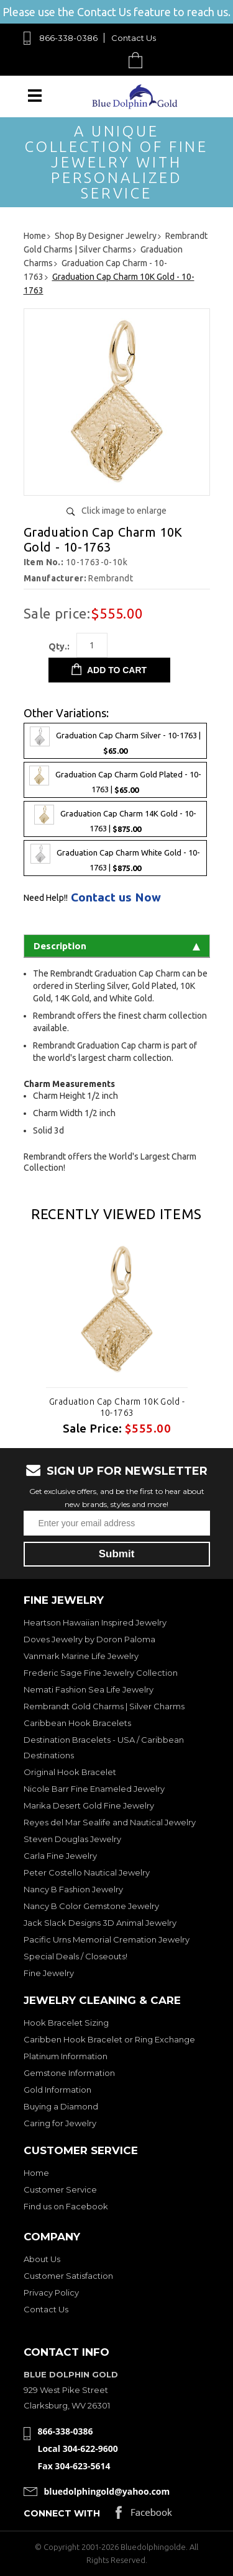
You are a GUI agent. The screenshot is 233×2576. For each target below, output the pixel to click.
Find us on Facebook (66, 2206)
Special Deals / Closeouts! (75, 1956)
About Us (42, 2259)
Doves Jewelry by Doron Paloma (89, 1639)
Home (36, 2173)
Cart (138, 60)
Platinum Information (65, 2056)
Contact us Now (116, 897)
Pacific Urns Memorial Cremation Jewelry (107, 1939)
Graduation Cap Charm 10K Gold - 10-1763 (116, 1407)
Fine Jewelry (49, 1973)
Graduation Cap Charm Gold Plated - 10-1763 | (115, 780)
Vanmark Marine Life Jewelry (81, 1656)
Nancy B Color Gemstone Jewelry (91, 1906)
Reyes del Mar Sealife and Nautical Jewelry (110, 1822)
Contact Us (133, 38)
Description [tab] (117, 946)
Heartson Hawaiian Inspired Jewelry (95, 1622)
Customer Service (60, 2189)
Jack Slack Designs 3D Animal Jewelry (100, 1923)
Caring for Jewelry (60, 2123)
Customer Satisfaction (68, 2276)
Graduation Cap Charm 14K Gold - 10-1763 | (115, 819)
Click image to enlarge (124, 511)
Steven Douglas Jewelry (72, 1839)
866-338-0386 (68, 38)
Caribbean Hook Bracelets (77, 1723)
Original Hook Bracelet (70, 1772)
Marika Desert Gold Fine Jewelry (89, 1805)
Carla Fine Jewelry (60, 1856)
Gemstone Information (69, 2073)
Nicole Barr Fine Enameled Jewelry (94, 1789)
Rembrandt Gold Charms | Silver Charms (104, 1706)
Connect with (62, 2513)
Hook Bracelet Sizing (66, 2023)
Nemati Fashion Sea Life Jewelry (88, 1689)
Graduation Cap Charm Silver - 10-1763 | (115, 741)
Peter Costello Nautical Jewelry (87, 1872)
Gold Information (57, 2090)
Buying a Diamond (61, 2106)
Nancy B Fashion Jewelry (73, 1889)
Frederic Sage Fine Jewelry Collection (101, 1673)
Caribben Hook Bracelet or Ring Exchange (109, 2039)
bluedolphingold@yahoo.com (107, 2491)
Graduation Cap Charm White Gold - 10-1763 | (115, 858)
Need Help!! (46, 897)
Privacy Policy (51, 2292)
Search (106, 60)
